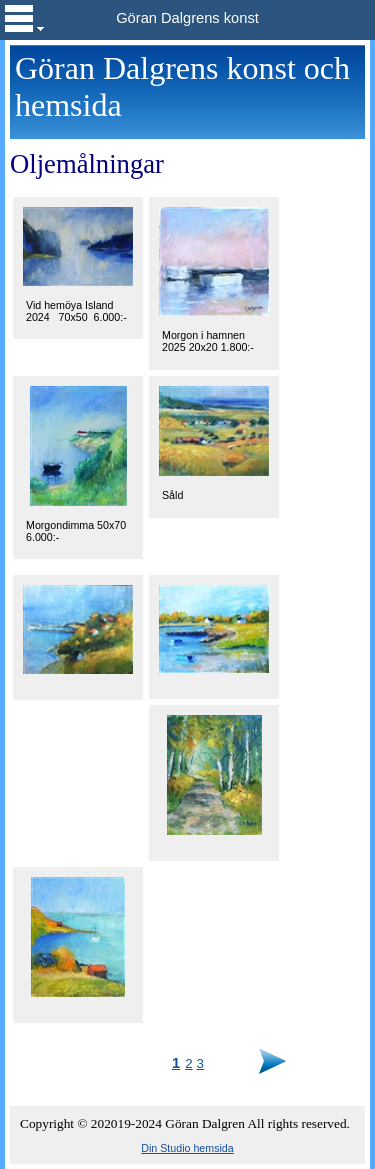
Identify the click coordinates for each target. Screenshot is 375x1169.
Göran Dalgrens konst (187, 18)
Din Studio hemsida (187, 1148)
